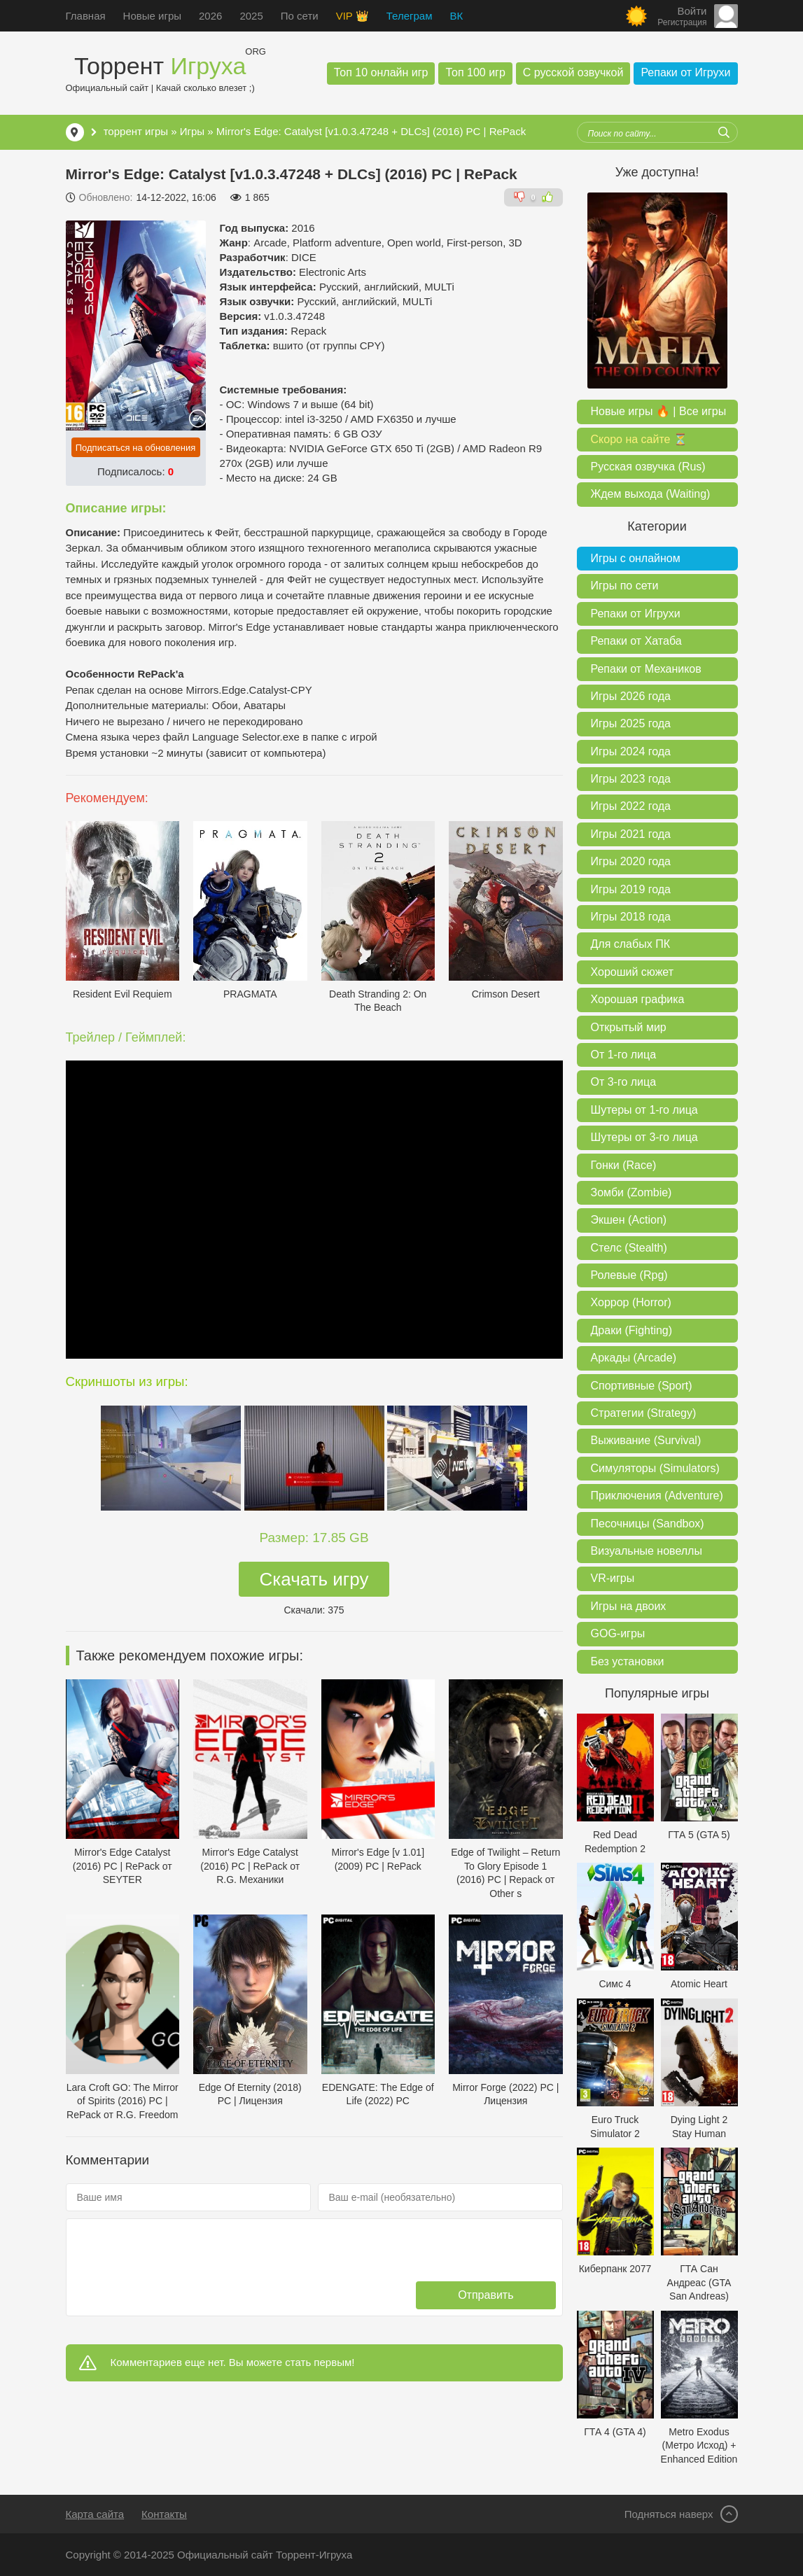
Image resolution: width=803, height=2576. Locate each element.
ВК (456, 16)
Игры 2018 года (631, 917)
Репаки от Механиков (646, 669)
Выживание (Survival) (646, 1440)
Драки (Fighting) (632, 1330)
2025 (251, 16)
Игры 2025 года (631, 723)
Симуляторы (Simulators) (655, 1468)
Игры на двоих (628, 1606)
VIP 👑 (352, 16)
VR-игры (613, 1578)
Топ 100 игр (475, 72)
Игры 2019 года (631, 889)
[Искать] (724, 132)
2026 (210, 16)
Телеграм (409, 16)
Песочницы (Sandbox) (647, 1524)
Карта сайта (95, 2514)
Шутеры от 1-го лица (644, 1110)
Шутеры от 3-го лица (644, 1137)
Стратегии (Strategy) (644, 1413)
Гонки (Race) (624, 1165)
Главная (86, 16)
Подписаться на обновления (136, 447)
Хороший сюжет (632, 972)
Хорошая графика (638, 999)
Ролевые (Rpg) (629, 1275)
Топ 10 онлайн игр (381, 72)
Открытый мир (628, 1027)
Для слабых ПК (630, 944)
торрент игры (136, 131)
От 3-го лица (624, 1082)
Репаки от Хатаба (636, 641)
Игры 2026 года (631, 696)
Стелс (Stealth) (629, 1248)
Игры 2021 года (631, 834)
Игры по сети (625, 586)
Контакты (164, 2514)
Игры (192, 131)
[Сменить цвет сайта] (636, 16)
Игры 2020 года (631, 861)
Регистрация (681, 22)
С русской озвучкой (573, 72)
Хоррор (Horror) (631, 1302)
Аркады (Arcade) (633, 1358)
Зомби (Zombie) (631, 1192)
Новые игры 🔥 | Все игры (659, 411)
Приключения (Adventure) (657, 1496)
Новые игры (152, 16)
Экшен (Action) (629, 1220)
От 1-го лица (624, 1054)
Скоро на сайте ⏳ (639, 439)
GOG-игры (618, 1633)
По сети (300, 16)
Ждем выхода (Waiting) (651, 494)
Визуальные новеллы (646, 1551)
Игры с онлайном (635, 558)
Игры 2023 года (631, 779)
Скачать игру (314, 1579)
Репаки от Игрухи (685, 72)
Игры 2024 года (631, 751)
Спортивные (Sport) (641, 1386)
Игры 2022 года (631, 806)
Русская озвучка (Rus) (648, 466)
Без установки (627, 1661)
